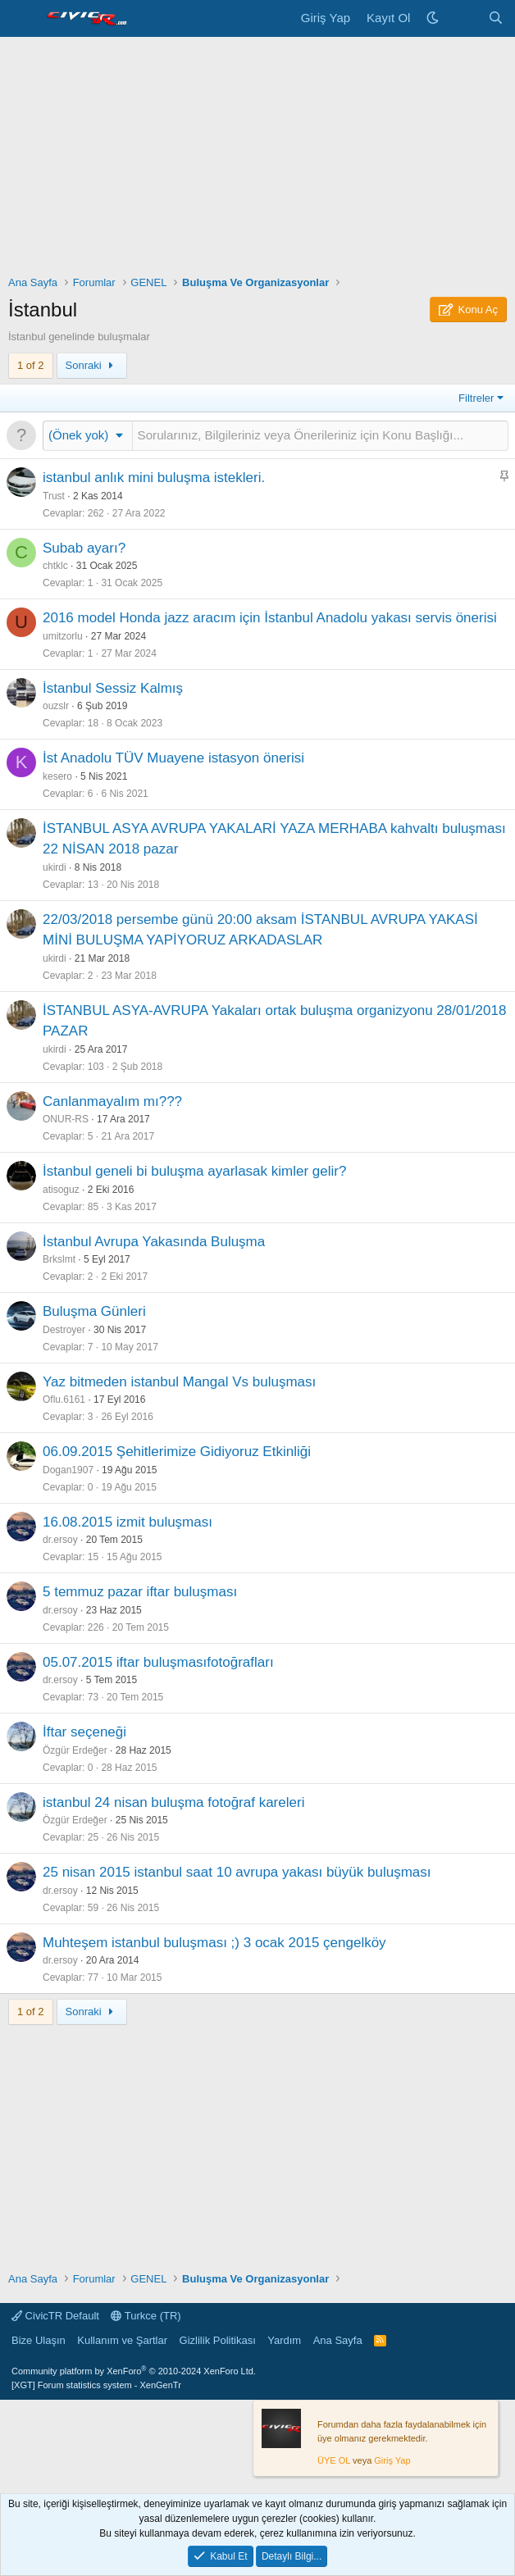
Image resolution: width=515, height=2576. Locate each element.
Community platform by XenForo (133, 2371)
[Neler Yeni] (463, 18)
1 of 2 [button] (30, 365)
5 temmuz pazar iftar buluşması (140, 1592)
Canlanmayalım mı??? (112, 1101)
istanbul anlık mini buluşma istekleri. (154, 477)
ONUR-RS (66, 1119)
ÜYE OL (333, 2460)
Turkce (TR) (145, 2316)
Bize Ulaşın (38, 2340)
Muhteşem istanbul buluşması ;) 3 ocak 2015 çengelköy (214, 1942)
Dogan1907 (68, 1470)
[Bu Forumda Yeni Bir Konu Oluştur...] (320, 436)
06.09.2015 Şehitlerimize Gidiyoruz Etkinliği (177, 1451)
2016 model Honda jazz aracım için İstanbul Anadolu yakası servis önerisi (270, 618)
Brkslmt (59, 1259)
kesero (57, 776)
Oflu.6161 (64, 1399)
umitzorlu (63, 636)
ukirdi (54, 867)
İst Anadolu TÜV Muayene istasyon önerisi (173, 758)
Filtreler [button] (476, 398)
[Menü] (22, 18)
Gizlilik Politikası (218, 2340)
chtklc (55, 565)
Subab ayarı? (84, 548)
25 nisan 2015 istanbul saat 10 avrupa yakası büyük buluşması (237, 1872)
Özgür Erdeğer (75, 1750)
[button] (87, 435)
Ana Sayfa (337, 2340)
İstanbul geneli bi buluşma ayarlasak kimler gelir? (194, 1171)
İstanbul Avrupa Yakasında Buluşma (154, 1241)
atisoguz (61, 1189)
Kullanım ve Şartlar (122, 2340)
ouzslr (56, 706)
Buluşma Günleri (94, 1311)
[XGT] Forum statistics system (96, 2385)
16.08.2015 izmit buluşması (127, 1522)
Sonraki (92, 365)
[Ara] (496, 18)
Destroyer (64, 1330)
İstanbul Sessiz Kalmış (113, 688)
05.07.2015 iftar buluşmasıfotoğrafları (158, 1662)
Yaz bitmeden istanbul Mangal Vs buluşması (179, 1382)
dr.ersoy (60, 1539)
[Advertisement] (257, 160)
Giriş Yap (392, 2460)
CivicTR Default (55, 2316)
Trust (54, 496)
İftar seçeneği (84, 1732)
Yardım (284, 2340)
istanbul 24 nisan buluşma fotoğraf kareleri (173, 1802)
